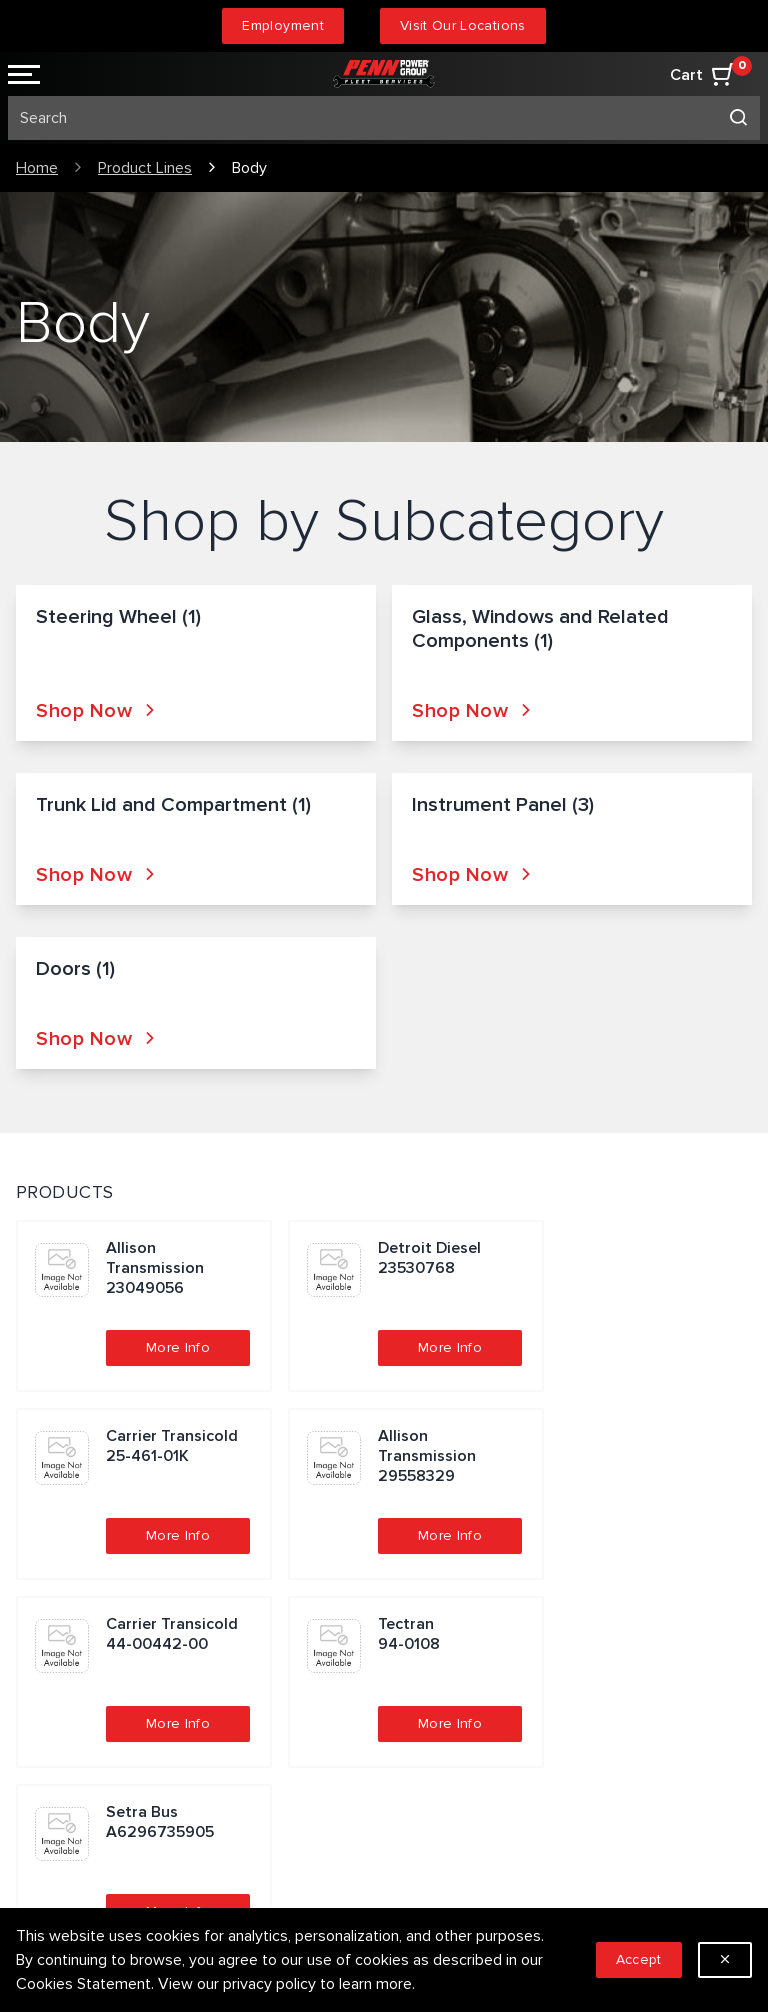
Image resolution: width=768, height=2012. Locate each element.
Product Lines (145, 168)
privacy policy (269, 1984)
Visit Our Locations (463, 25)
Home (37, 168)
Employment (283, 25)
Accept (639, 1959)
